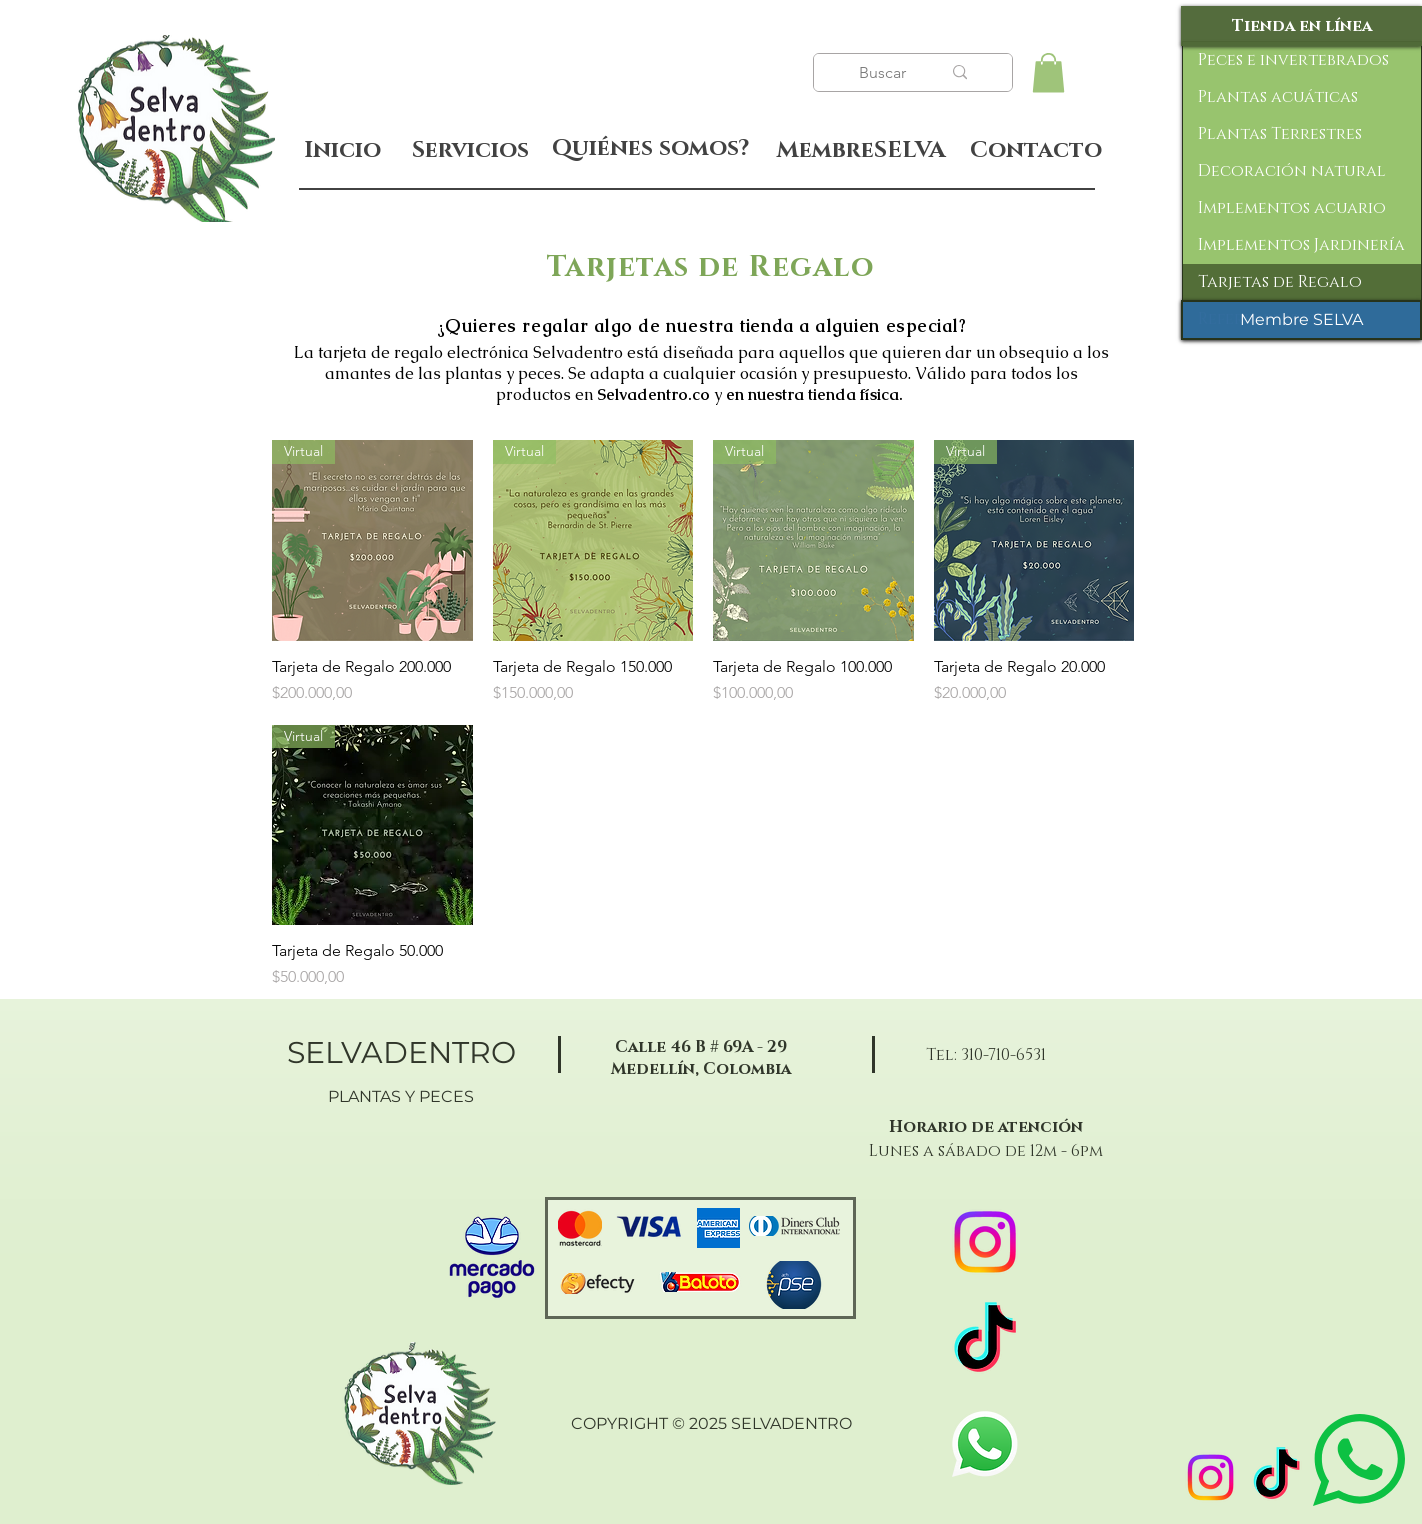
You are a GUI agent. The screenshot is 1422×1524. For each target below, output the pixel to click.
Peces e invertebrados (1293, 60)
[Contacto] (1035, 151)
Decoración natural (1292, 171)
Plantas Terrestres (1280, 134)
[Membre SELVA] (1301, 320)
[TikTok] (1276, 1477)
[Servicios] (470, 150)
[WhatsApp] (985, 1444)
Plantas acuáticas (1278, 97)
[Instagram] (1210, 1477)
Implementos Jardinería (1301, 245)
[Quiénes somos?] (650, 149)
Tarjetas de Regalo (1280, 282)
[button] (1048, 72)
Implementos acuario (1292, 208)
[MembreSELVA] (860, 151)
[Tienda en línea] (1301, 26)
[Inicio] (342, 150)
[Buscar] (885, 73)
